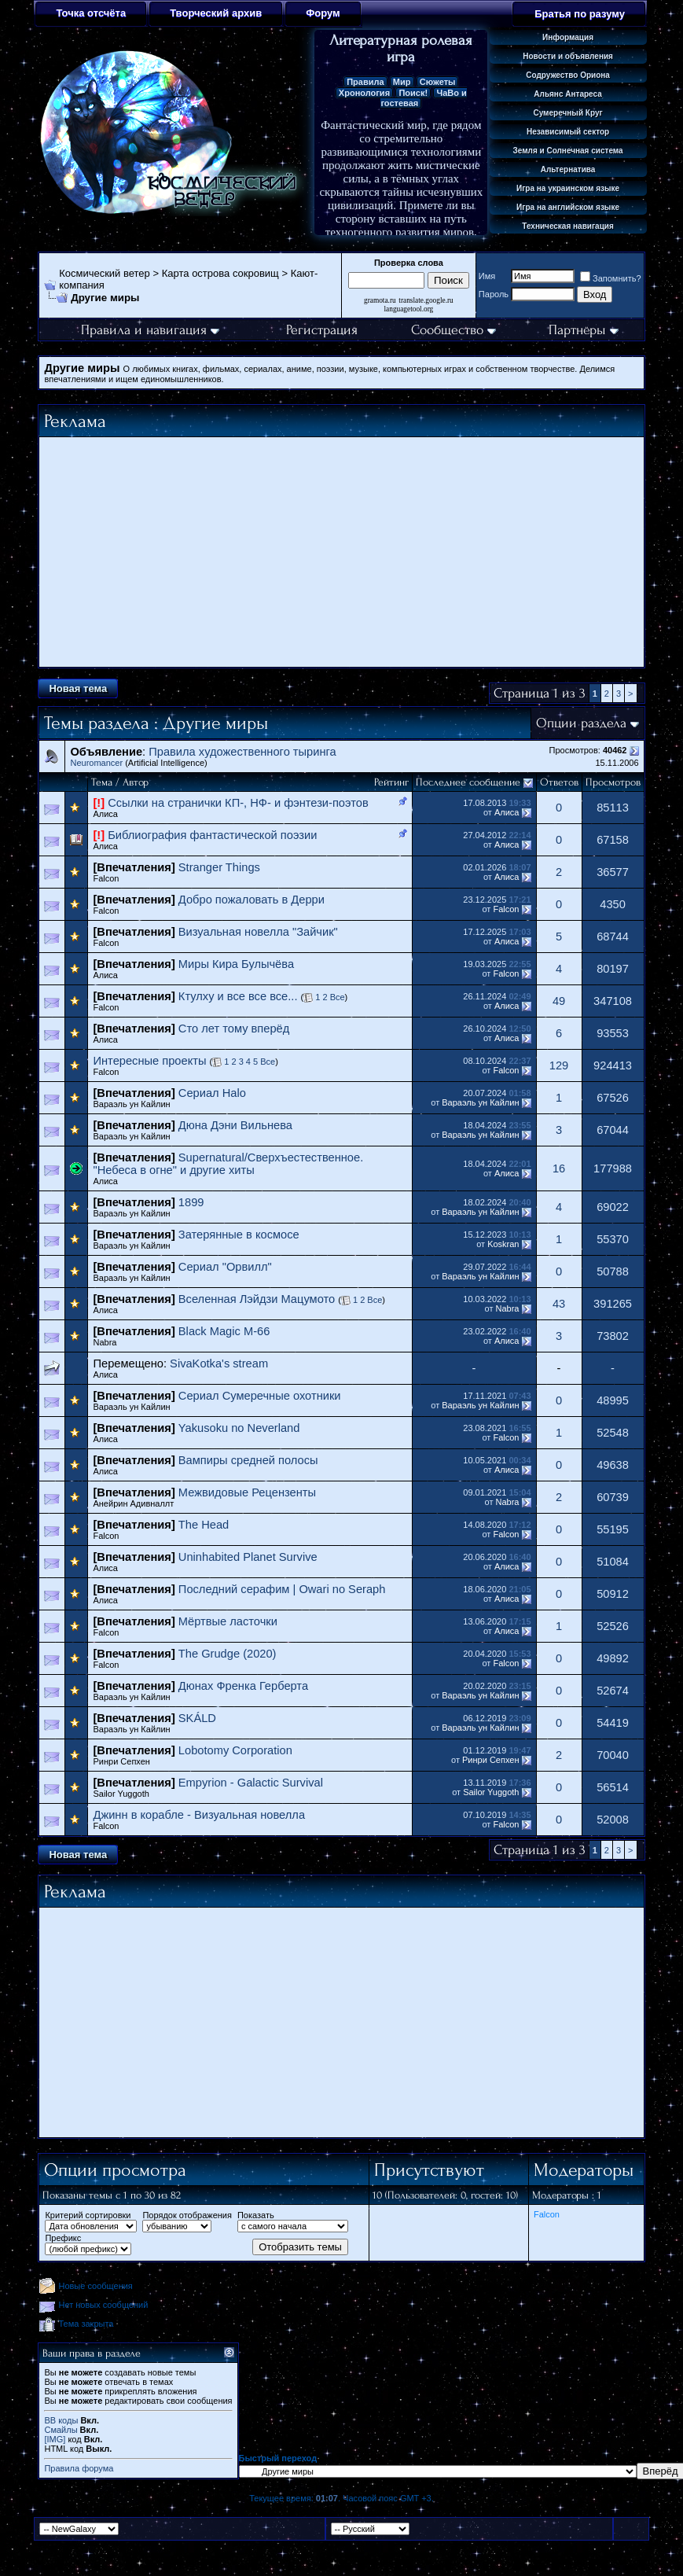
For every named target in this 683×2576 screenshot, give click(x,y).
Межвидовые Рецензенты (247, 1492)
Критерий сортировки (87, 2215)
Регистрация (322, 329)
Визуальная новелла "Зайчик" (258, 932)
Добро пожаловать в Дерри (251, 899)
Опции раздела (581, 723)
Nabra (508, 1308)
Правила (365, 81)
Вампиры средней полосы (248, 1460)
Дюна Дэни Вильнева (235, 1125)
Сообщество (453, 329)
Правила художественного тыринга (242, 751)
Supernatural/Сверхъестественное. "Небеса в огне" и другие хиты (228, 1163)
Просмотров (613, 782)
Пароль (494, 294)
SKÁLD (197, 1718)
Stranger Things (219, 867)
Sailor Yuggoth (121, 1793)
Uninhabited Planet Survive (248, 1557)
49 (559, 1001)
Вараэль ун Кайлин (131, 1104)
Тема (101, 782)
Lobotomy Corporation (235, 1750)
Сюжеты (438, 81)
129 (558, 1065)
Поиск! (413, 93)
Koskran (503, 1244)
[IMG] (54, 2439)
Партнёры (584, 329)
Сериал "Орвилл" (225, 1266)
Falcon (106, 878)
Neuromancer (96, 762)
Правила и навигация (150, 329)
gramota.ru (380, 300)
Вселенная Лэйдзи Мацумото (256, 1299)
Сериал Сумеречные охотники (259, 1395)
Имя (487, 276)
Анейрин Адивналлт (133, 1503)
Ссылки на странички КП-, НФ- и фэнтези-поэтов (238, 803)
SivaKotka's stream (219, 1363)
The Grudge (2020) (227, 1653)
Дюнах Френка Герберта (243, 1686)
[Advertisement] (342, 552)
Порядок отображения (186, 2215)
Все (336, 997)
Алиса (105, 814)
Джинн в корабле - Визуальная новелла (199, 1815)
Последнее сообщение (468, 782)
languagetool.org (409, 309)
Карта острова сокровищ (220, 273)
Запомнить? (610, 278)
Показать (255, 2215)
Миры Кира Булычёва (236, 964)
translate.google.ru (425, 300)
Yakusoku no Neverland (239, 1428)
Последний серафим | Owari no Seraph (282, 1589)
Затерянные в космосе (238, 1234)
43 (559, 1303)
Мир (402, 81)
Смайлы (60, 2429)
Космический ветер (104, 273)
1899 (191, 1202)
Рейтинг (391, 782)
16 (559, 1168)
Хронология (364, 93)
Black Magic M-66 (224, 1331)
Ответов (559, 782)
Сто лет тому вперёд (233, 1028)
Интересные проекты (149, 1060)
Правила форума (78, 2468)
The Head (203, 1524)
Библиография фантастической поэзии (212, 835)
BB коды (61, 2420)
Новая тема (78, 688)
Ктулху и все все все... (238, 996)
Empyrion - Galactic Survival (250, 1782)
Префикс (63, 2238)
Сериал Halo (212, 1093)
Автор (136, 782)
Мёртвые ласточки (227, 1621)
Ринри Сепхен (121, 1761)
